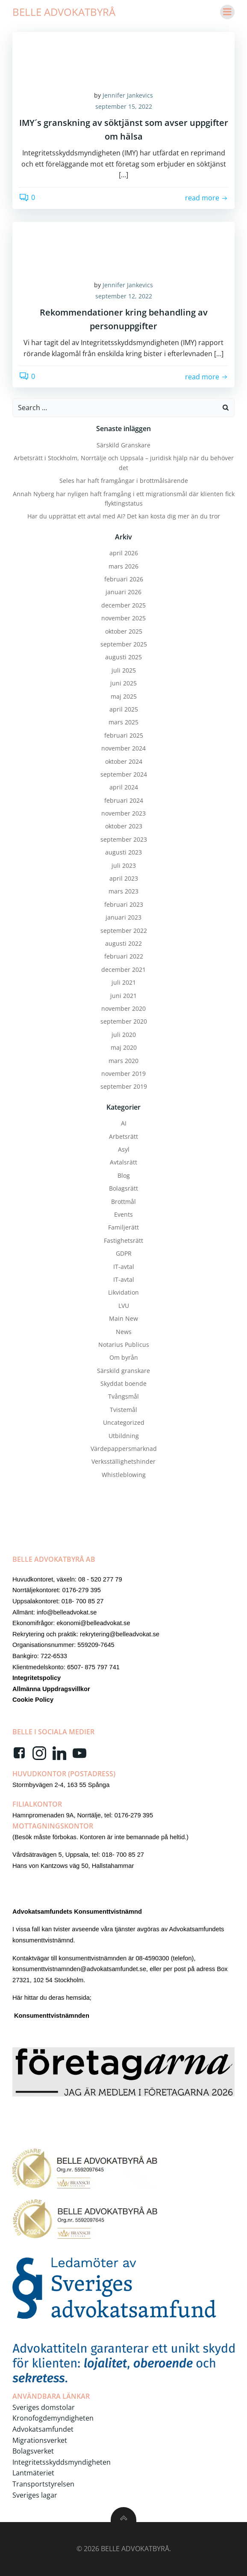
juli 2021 (124, 982)
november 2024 (123, 748)
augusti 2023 (123, 852)
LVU (123, 1305)
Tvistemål (123, 1410)
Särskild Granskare (123, 445)
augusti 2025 (123, 657)
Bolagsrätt (123, 1188)
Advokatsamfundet (43, 2429)
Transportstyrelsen (43, 2484)
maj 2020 (124, 1047)
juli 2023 (124, 865)
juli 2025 (124, 670)
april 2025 (123, 709)
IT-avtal (123, 1267)
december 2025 (123, 605)
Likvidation (123, 1292)
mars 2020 (123, 1061)
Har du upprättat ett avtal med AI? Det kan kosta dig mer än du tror (123, 516)
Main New (123, 1318)
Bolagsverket (33, 2451)
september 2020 (123, 1021)
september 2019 (123, 1086)
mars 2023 (123, 891)
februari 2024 (123, 800)
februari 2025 (123, 735)
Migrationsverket (39, 2440)
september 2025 (123, 644)
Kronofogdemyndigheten (53, 2418)
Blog (124, 1175)
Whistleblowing (124, 1475)
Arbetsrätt (123, 1136)
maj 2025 (124, 696)
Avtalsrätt (123, 1162)
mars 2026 (123, 566)
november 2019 (123, 1073)
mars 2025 (123, 722)
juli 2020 (124, 1034)
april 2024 (123, 787)
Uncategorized (123, 1422)
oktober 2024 (123, 761)
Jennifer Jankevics (128, 95)
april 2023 (123, 878)
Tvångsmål (123, 1396)
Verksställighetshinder (123, 1461)
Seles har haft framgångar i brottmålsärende (123, 480)
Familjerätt (123, 1227)
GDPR (124, 1253)
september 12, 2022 (123, 296)
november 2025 (123, 618)
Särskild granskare (123, 1371)
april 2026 (123, 553)
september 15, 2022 (123, 106)
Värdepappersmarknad (124, 1448)
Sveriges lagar (34, 2495)
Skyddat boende (123, 1383)
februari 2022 (123, 956)
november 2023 (123, 813)
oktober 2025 (123, 631)
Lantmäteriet (33, 2473)
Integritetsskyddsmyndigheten (61, 2462)
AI (123, 1123)
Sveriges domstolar (43, 2407)
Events (123, 1214)
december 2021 (123, 969)
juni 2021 (123, 996)
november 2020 (123, 1008)
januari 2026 (123, 592)
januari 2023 (123, 917)
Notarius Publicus (123, 1344)
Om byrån (123, 1357)
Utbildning (124, 1436)
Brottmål (123, 1201)
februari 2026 (123, 579)
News (124, 1332)
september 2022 (123, 930)
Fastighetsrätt (123, 1240)
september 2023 (123, 839)
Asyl (123, 1149)
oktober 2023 (123, 826)
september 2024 (123, 774)
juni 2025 (123, 683)
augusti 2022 (123, 943)
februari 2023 (123, 904)
